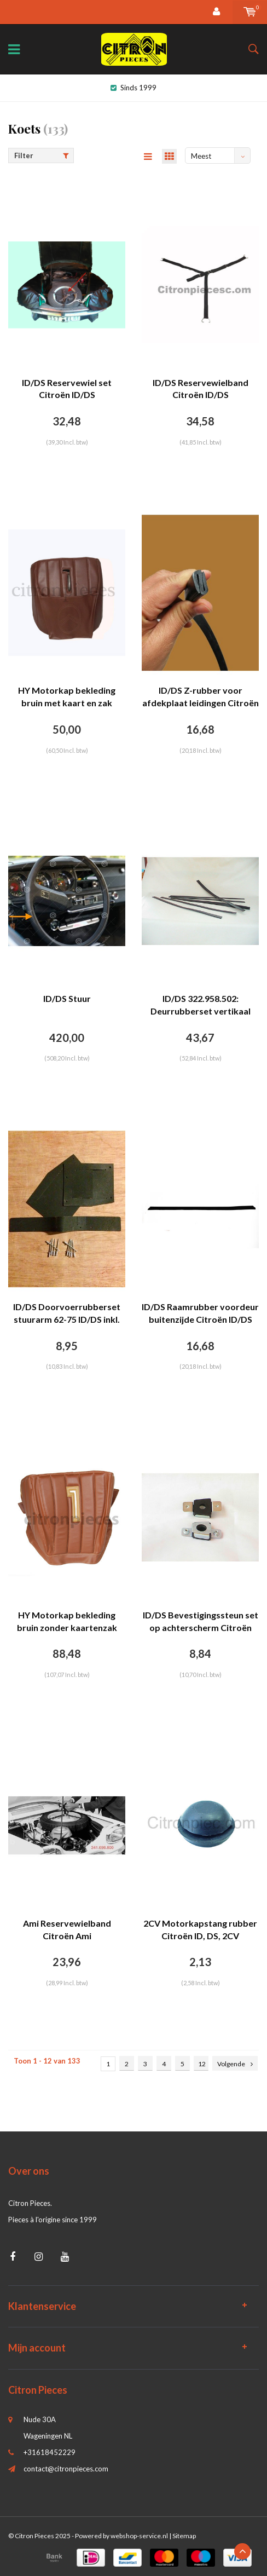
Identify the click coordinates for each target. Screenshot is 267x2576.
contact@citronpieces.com (66, 2468)
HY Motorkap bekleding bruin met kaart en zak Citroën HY (66, 697)
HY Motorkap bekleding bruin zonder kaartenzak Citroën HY (67, 1622)
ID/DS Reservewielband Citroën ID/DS (200, 388)
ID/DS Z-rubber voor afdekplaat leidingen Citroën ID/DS (200, 697)
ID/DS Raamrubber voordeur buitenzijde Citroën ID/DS (200, 1312)
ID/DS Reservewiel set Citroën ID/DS (67, 388)
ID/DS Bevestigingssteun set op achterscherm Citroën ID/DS (200, 1622)
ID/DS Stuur (67, 998)
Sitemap (184, 2536)
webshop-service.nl (139, 2536)
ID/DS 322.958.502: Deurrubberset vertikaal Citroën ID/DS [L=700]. (200, 1005)
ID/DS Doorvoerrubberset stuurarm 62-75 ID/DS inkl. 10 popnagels (66, 1313)
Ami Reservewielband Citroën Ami (67, 1929)
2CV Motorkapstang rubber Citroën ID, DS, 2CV (200, 1929)
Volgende (235, 2064)
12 (202, 2064)
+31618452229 (50, 2452)
